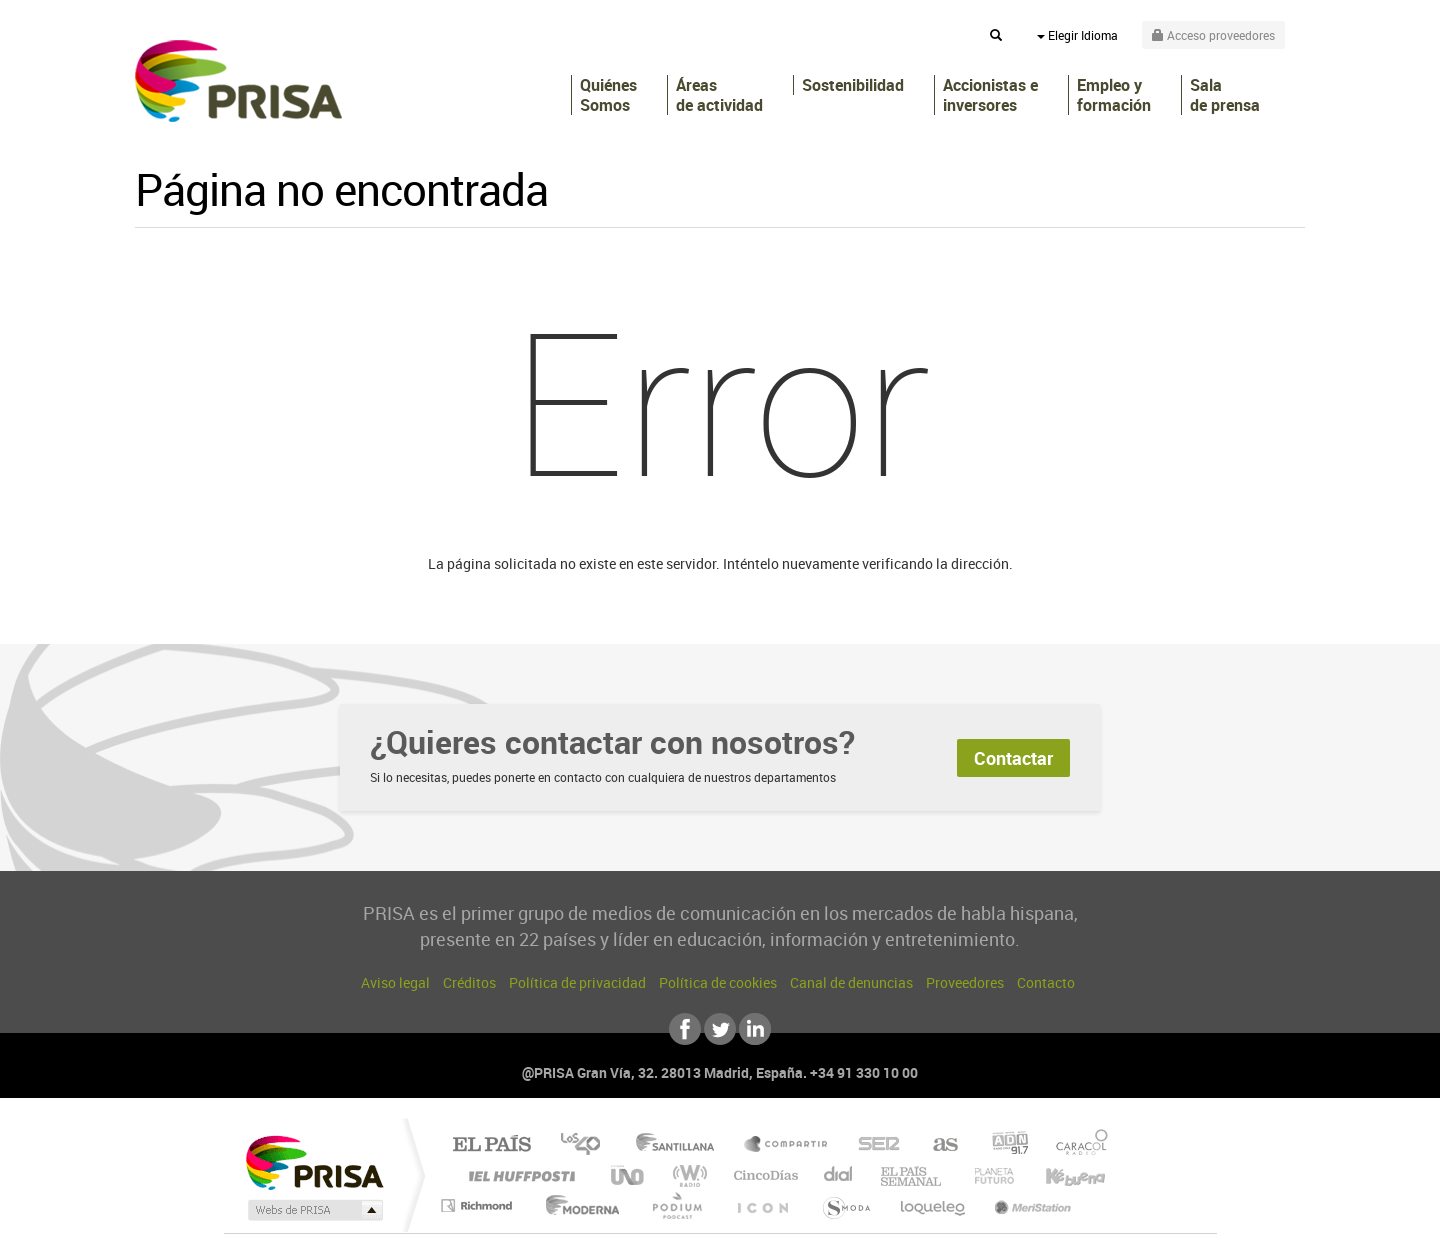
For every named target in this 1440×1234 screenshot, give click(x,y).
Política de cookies (718, 982)
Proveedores (965, 982)
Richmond (479, 1205)
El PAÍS (491, 1145)
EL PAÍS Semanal (912, 1175)
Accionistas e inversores (990, 95)
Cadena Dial (839, 1175)
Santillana (681, 1145)
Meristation (1030, 1205)
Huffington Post (518, 1175)
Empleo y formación (1114, 95)
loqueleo (934, 1205)
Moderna (577, 1205)
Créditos (469, 982)
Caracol (1076, 1145)
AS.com (936, 1145)
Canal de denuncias (851, 982)
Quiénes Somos (608, 95)
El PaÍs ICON (762, 1205)
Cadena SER (873, 1145)
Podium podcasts (676, 1205)
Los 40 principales (587, 1145)
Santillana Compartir (787, 1145)
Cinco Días (763, 1175)
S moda (845, 1205)
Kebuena (1058, 1175)
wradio (686, 1175)
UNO (629, 1175)
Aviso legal (395, 982)
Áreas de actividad (719, 95)
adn (1002, 1145)
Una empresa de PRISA (314, 1161)
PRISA (238, 81)
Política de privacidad (577, 982)
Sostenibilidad (853, 85)
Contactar (1013, 758)
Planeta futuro (986, 1175)
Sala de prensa (1225, 95)
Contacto (1046, 982)
